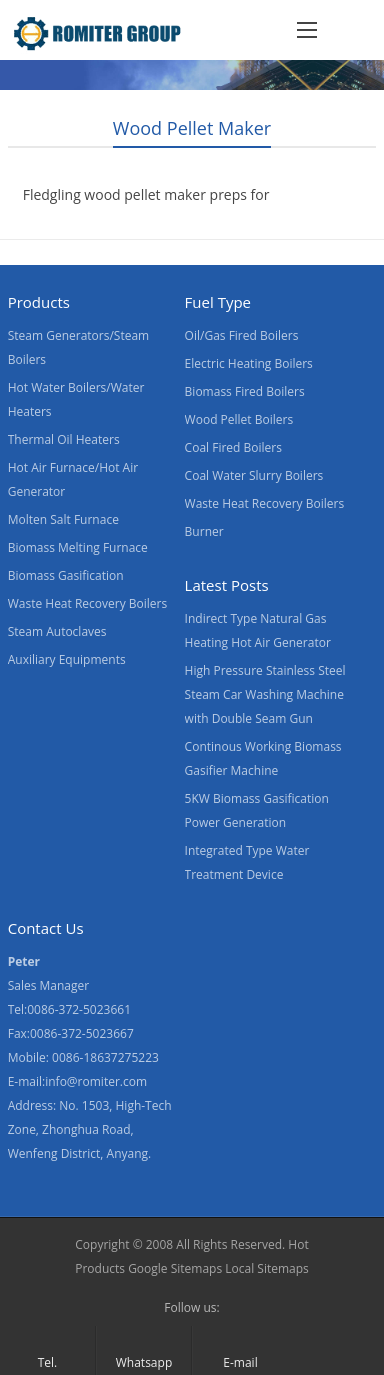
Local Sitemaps (267, 1268)
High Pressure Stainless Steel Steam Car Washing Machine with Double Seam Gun (265, 694)
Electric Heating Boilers (249, 363)
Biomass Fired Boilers (245, 391)
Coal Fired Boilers (233, 447)
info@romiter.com (96, 1081)
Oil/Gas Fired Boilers (242, 335)
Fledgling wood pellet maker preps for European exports (146, 206)
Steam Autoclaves (57, 631)
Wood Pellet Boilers (239, 419)
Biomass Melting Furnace (78, 547)
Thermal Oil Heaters (64, 439)
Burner (204, 531)
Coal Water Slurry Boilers (254, 475)
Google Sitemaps (175, 1268)
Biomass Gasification (66, 575)
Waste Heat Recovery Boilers (88, 603)
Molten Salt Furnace (63, 519)
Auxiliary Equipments (67, 659)
